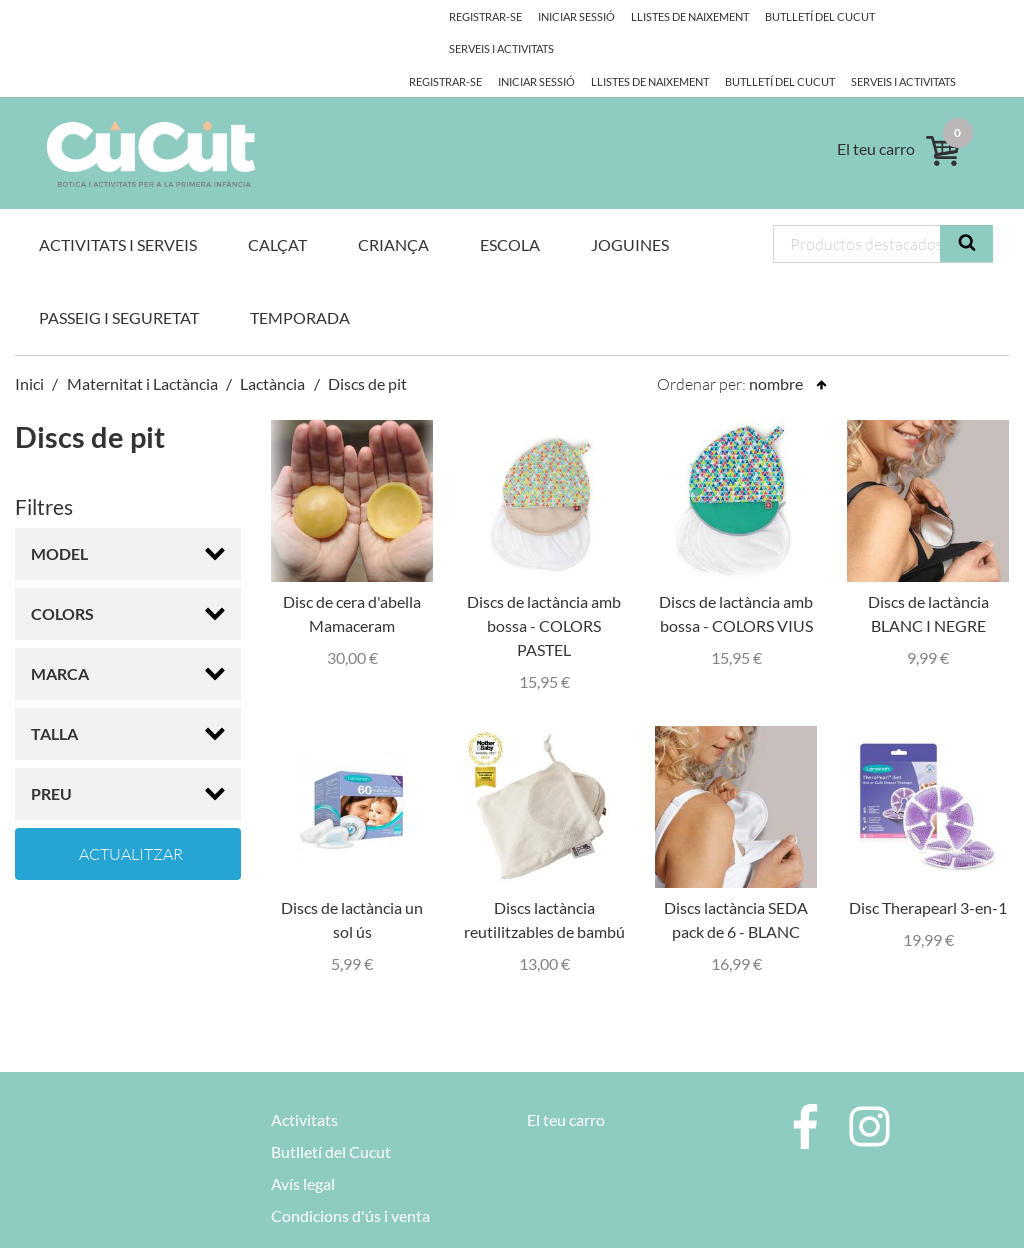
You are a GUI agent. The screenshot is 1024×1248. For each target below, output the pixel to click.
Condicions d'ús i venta (350, 1183)
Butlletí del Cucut (641, 48)
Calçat (277, 212)
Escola (510, 212)
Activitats (304, 1087)
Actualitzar (131, 821)
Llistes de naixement (508, 48)
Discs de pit (367, 351)
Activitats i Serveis (118, 212)
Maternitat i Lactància (142, 351)
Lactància (272, 351)
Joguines (630, 212)
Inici (29, 351)
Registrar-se (445, 16)
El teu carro (566, 1087)
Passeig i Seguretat (119, 285)
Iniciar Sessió (539, 16)
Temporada (300, 285)
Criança (393, 212)
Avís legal (303, 1151)
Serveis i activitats (767, 48)
